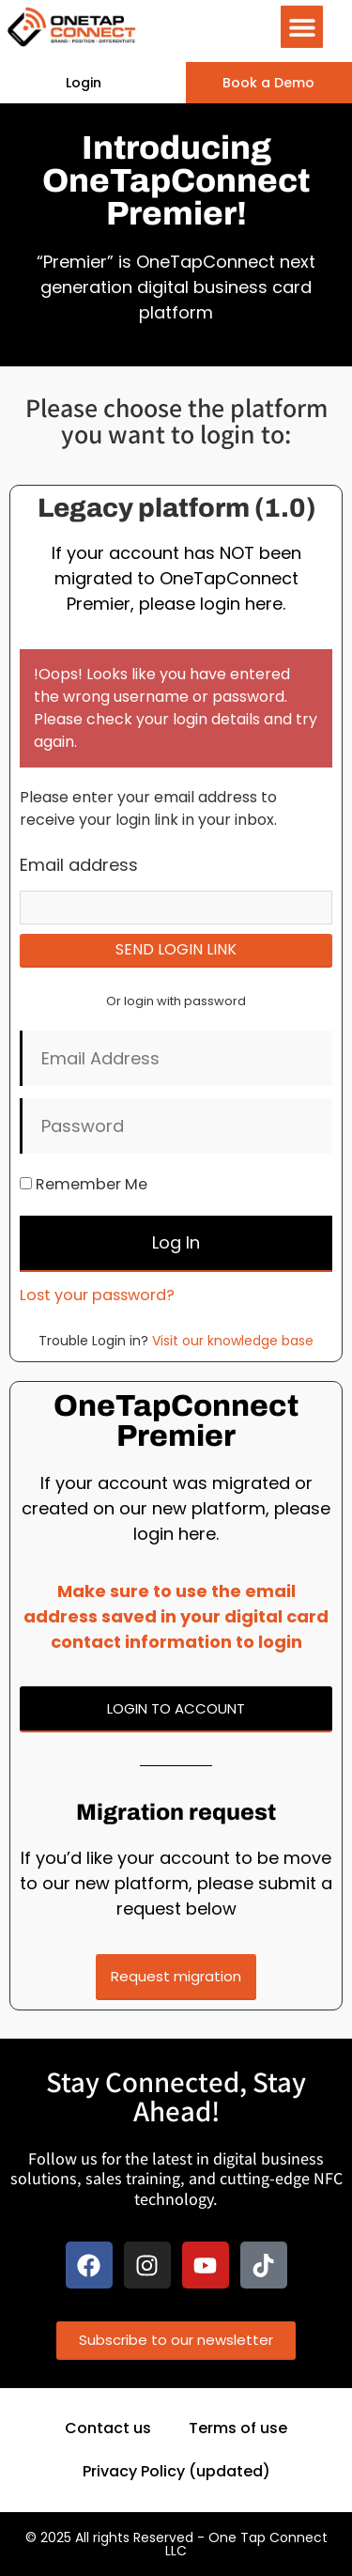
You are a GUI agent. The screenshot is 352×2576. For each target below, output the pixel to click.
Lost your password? (97, 1295)
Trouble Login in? (176, 1340)
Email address (79, 865)
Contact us (108, 2428)
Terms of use (238, 2428)
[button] (302, 27)
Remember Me (83, 1184)
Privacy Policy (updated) (176, 2471)
